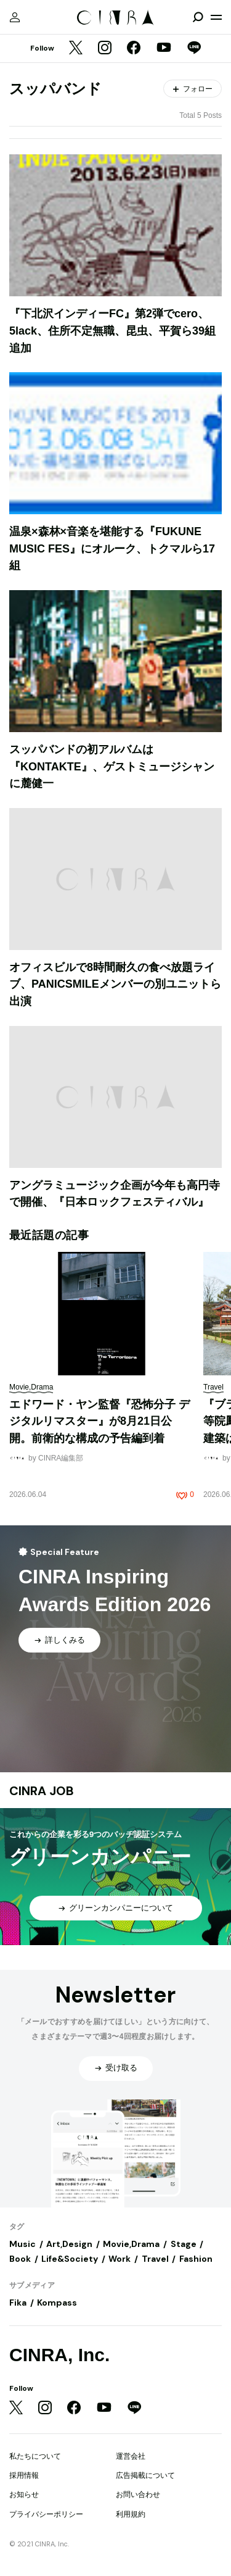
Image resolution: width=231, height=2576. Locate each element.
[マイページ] (15, 17)
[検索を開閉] (197, 17)
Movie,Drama (131, 2244)
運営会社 (130, 2456)
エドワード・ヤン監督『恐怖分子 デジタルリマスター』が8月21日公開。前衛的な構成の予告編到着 (99, 1421)
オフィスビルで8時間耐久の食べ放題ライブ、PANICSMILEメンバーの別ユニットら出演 (115, 984)
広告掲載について (145, 2475)
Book (20, 2258)
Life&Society (69, 2258)
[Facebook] (133, 49)
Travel (155, 2258)
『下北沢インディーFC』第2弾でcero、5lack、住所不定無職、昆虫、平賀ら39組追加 (112, 330)
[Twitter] (76, 49)
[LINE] (194, 49)
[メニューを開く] (216, 17)
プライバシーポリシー (46, 2514)
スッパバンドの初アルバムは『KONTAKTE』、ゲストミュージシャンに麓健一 (111, 766)
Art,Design (69, 2244)
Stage (184, 2244)
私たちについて (35, 2456)
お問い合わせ (138, 2494)
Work (119, 2258)
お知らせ (24, 2494)
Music (22, 2244)
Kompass (57, 2302)
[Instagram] (104, 49)
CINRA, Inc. (59, 2355)
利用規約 (130, 2514)
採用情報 (24, 2475)
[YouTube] (164, 49)
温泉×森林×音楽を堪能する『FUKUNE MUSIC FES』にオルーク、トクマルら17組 (112, 548)
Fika (17, 2302)
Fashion (196, 2258)
